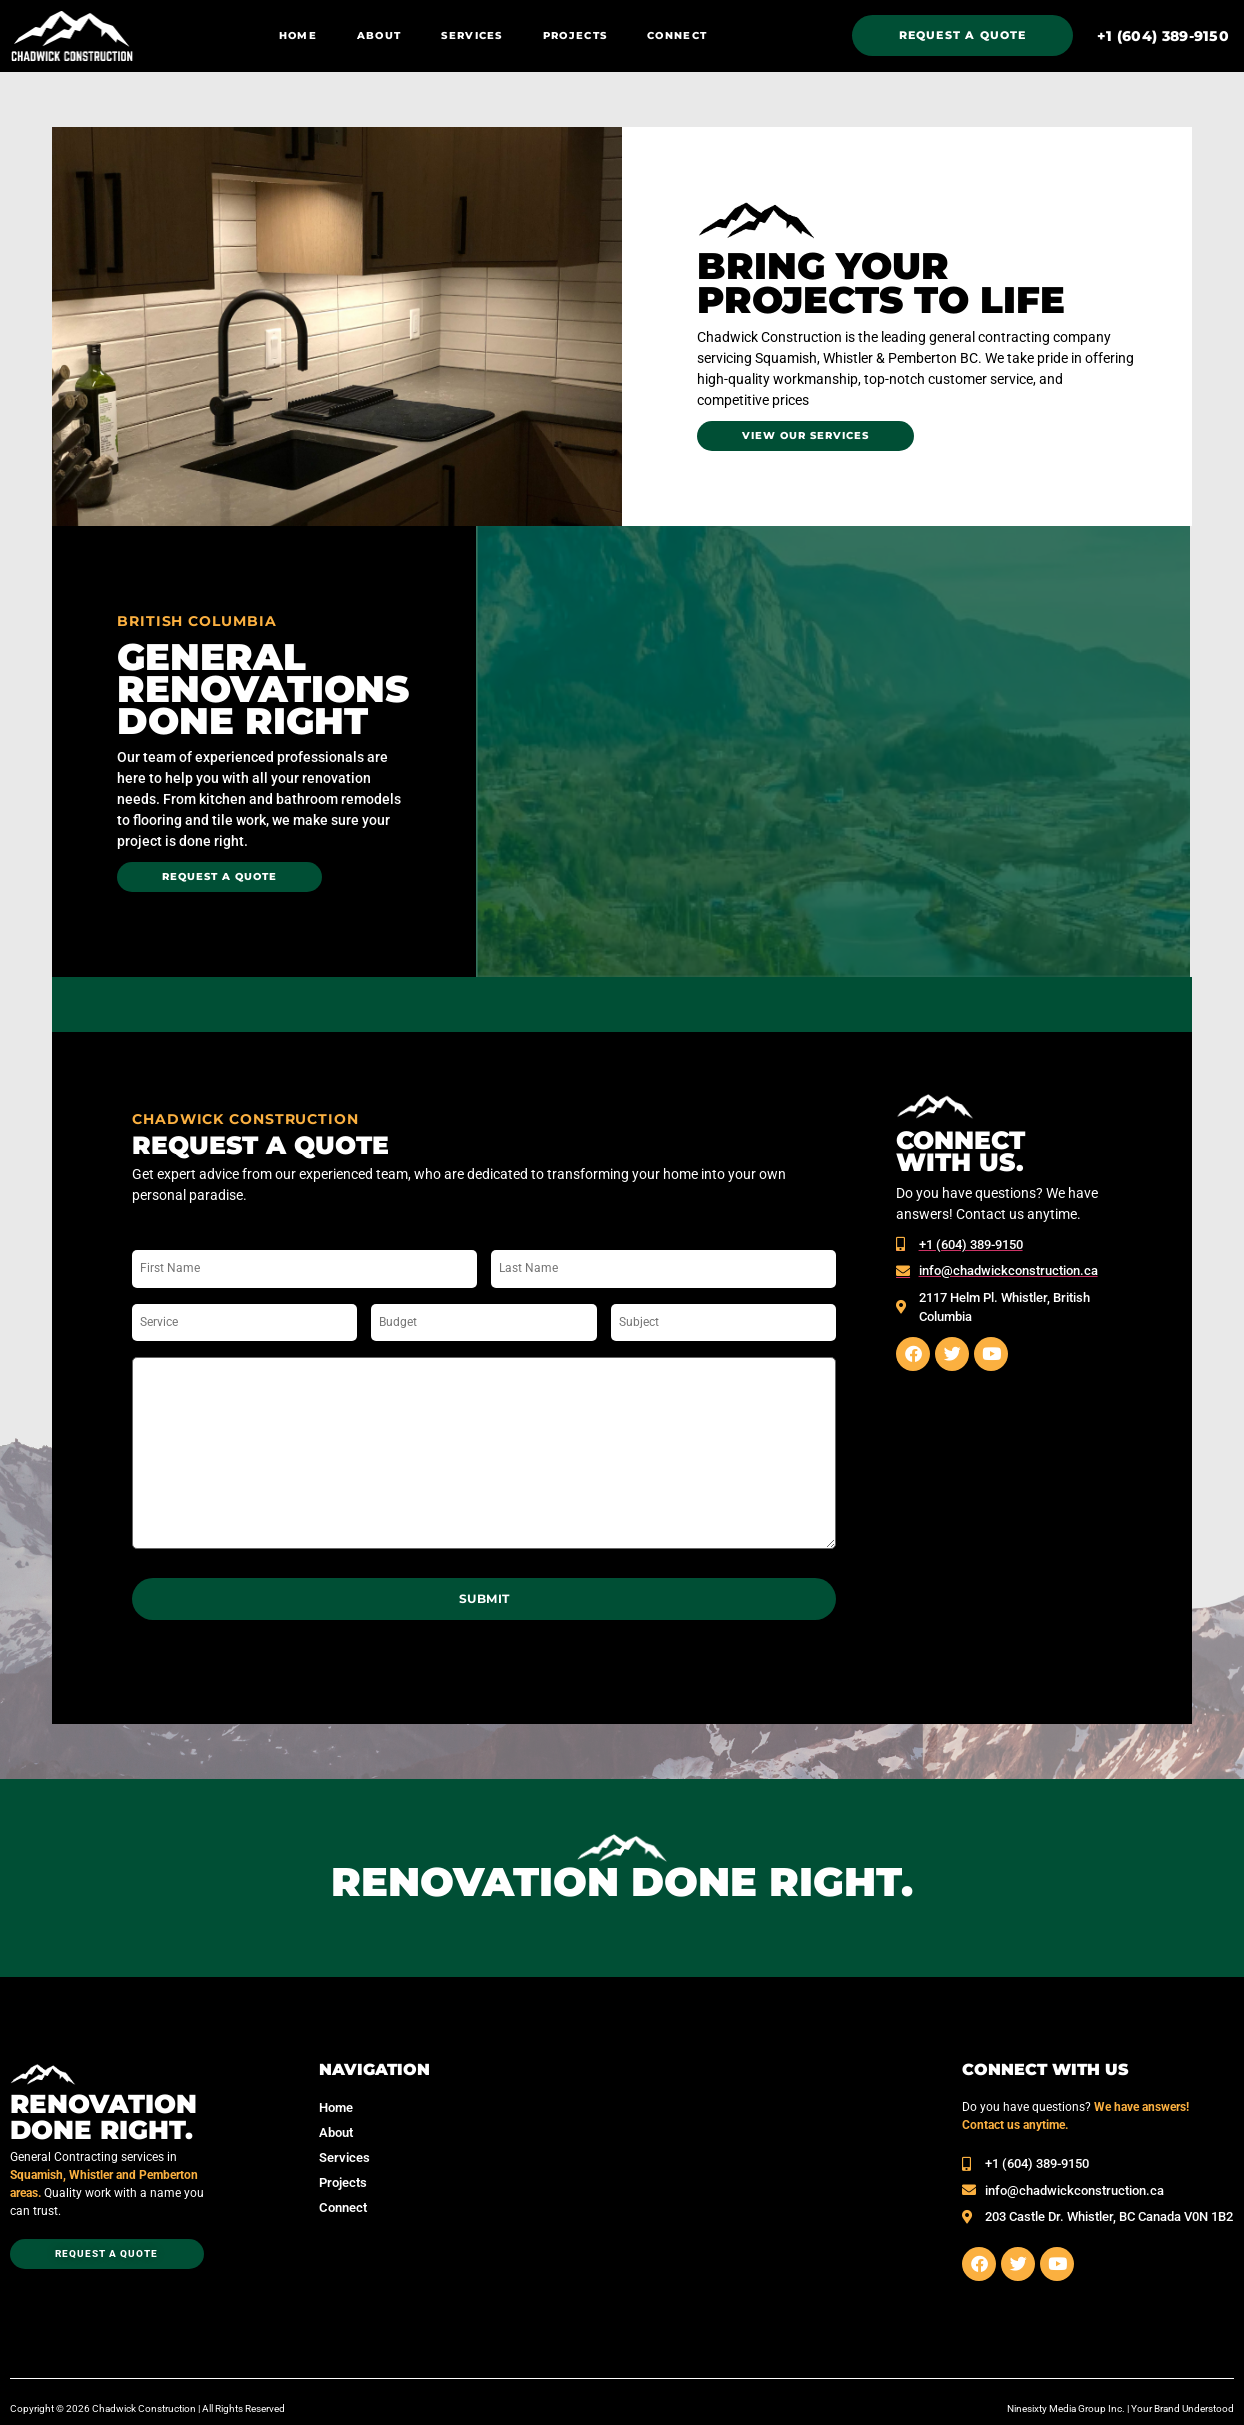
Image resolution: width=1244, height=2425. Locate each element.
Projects (575, 35)
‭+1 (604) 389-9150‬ (1163, 36)
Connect (677, 35)
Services (471, 35)
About (379, 35)
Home (298, 35)
